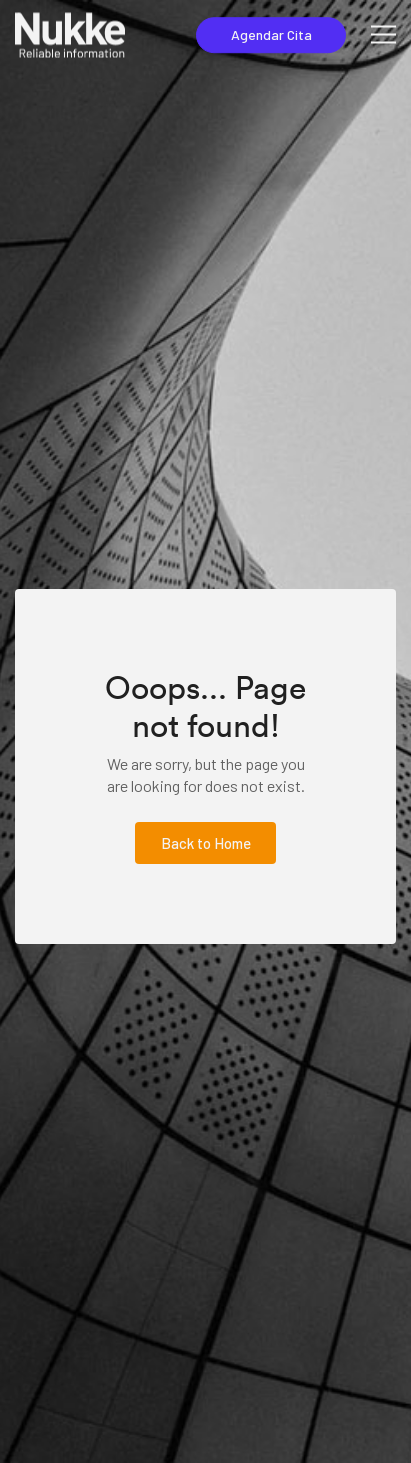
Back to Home (206, 843)
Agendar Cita (271, 34)
